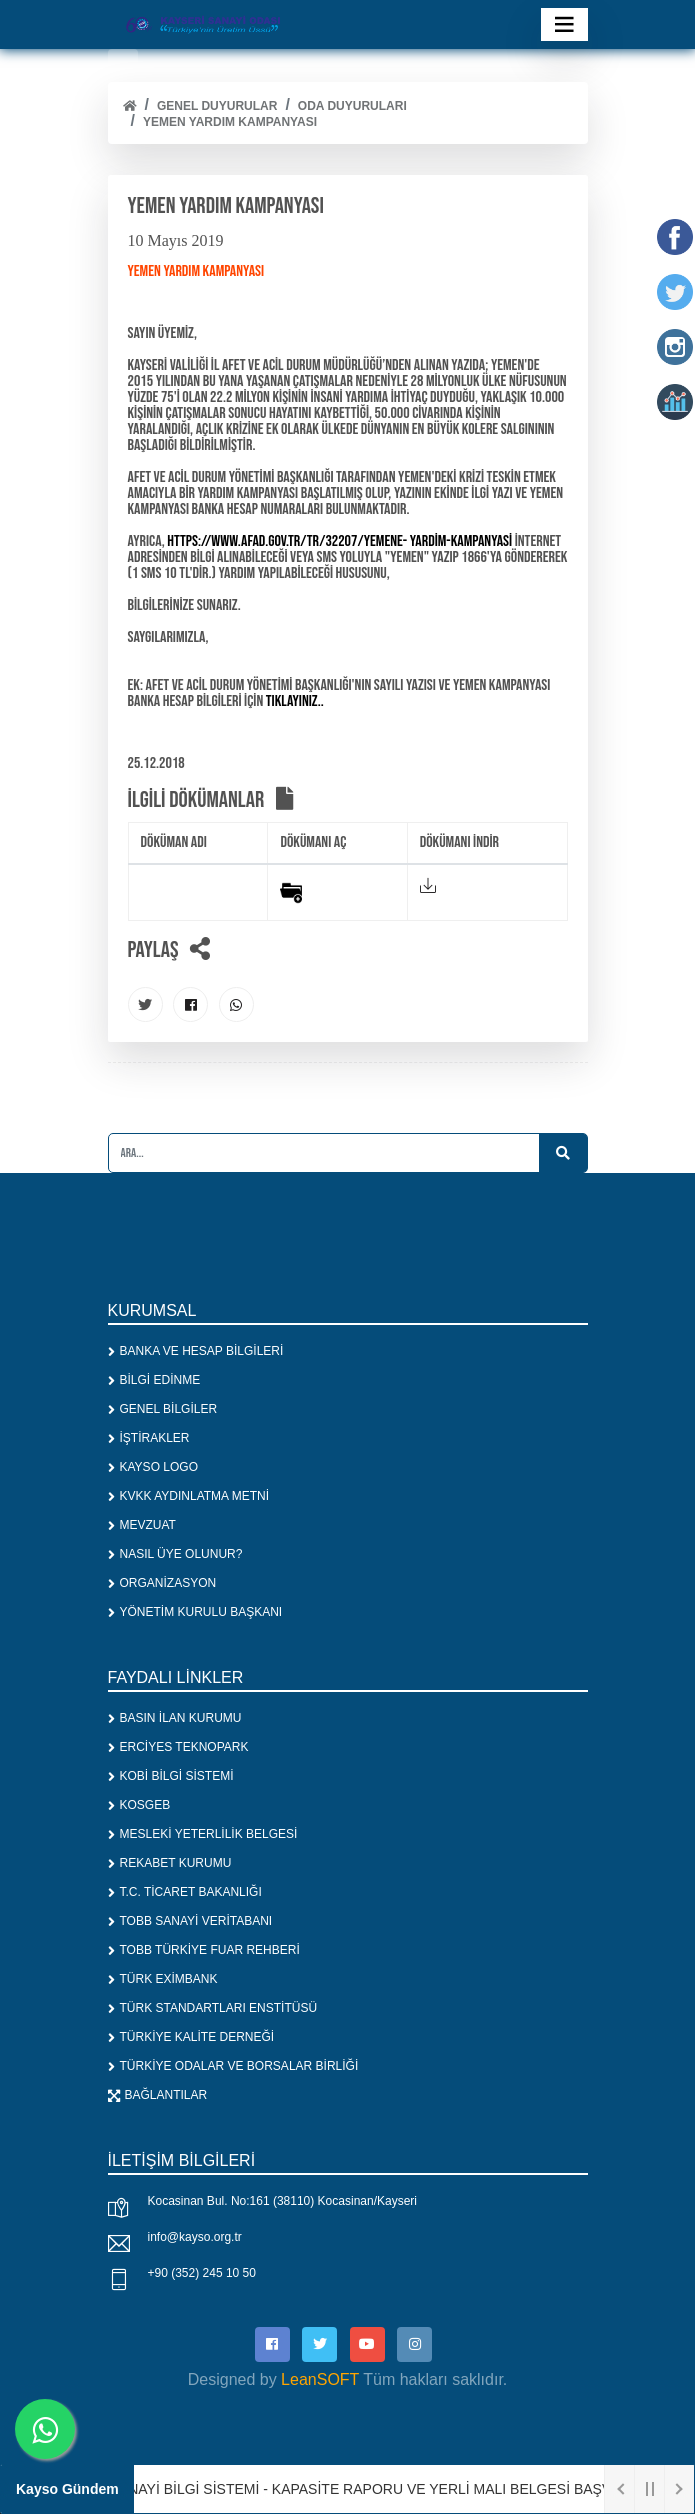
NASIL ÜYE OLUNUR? (175, 1554)
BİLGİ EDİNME (154, 1380)
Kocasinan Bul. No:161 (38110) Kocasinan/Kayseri (283, 2201)
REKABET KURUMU (170, 1863)
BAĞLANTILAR (158, 2095)
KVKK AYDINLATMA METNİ (189, 1496)
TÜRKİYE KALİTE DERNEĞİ (191, 2037)
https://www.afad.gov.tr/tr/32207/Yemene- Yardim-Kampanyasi (338, 541)
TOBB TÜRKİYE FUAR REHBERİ (204, 1950)
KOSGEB (139, 1805)
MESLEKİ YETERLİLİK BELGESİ (203, 1834)
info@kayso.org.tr (195, 2237)
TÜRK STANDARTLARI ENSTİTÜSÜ (213, 2008)
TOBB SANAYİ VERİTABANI (190, 1921)
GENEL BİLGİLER (163, 1409)
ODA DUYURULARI (352, 106)
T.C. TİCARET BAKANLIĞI (185, 1892)
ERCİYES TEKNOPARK (178, 1747)
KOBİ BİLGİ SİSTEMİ (171, 1776)
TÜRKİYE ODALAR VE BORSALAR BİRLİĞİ (233, 2066)
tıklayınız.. (295, 701)
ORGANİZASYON (162, 1583)
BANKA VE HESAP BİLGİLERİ (196, 1351)
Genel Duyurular (217, 106)
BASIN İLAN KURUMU (175, 1718)
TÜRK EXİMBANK (163, 1979)
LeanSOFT (320, 2379)
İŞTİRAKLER (149, 1438)
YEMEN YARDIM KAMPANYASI (230, 122)
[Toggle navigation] (564, 24)
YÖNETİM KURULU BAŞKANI (195, 1612)
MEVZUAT (142, 1525)
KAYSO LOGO (153, 1467)
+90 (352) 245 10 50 (202, 2273)
